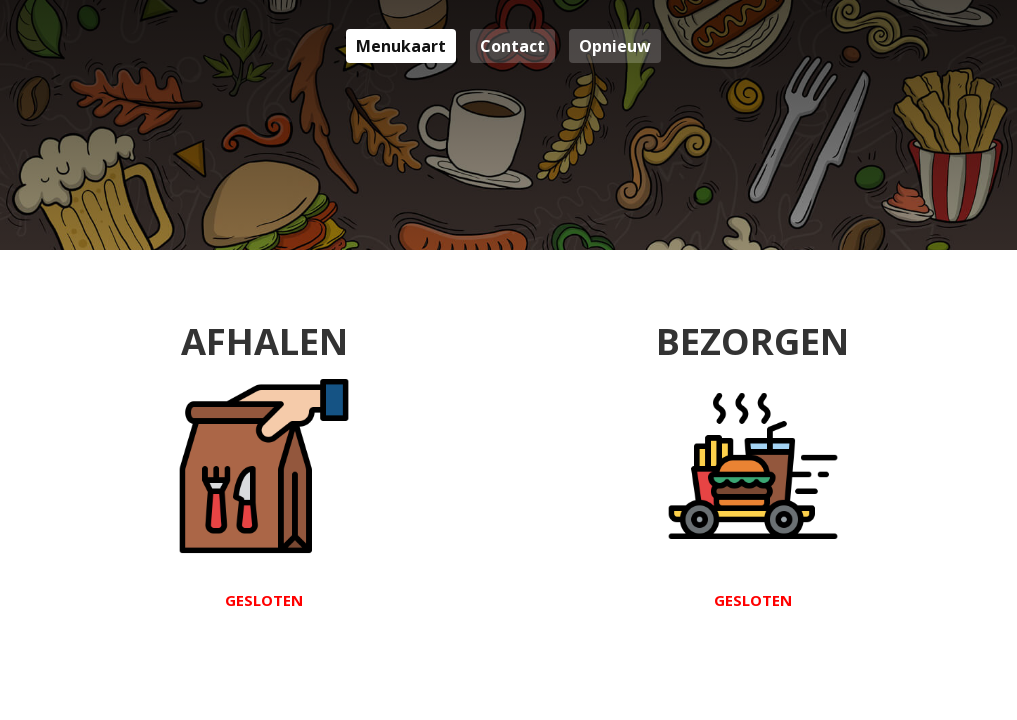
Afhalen (264, 463)
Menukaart (401, 46)
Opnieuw (615, 46)
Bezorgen (752, 463)
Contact (512, 46)
